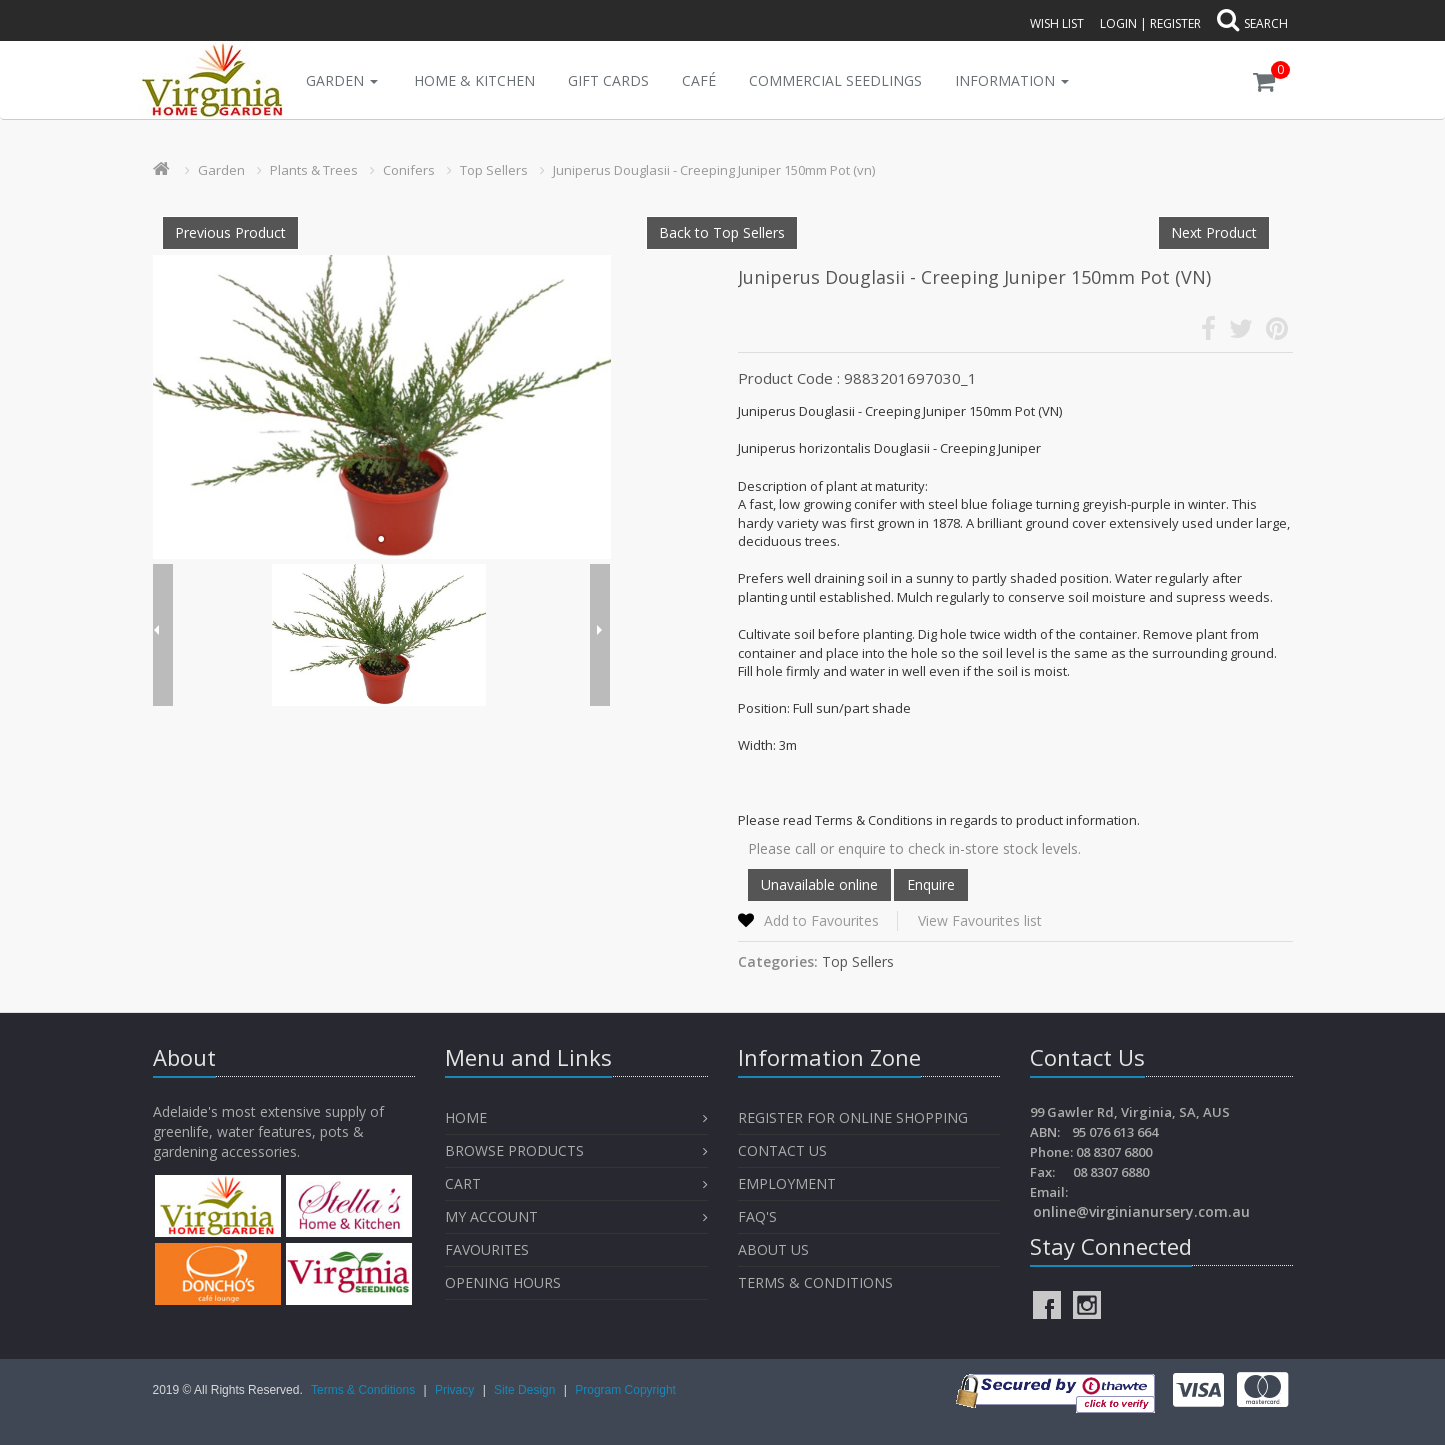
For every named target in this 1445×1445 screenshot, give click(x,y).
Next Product (1214, 232)
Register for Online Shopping (853, 1117)
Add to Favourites (821, 920)
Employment (787, 1183)
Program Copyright (625, 1390)
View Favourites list (980, 920)
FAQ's (757, 1216)
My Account (491, 1216)
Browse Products (514, 1150)
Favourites (489, 1249)
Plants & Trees (314, 170)
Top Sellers (494, 170)
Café (699, 80)
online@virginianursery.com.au (1141, 1211)
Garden (342, 80)
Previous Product (230, 232)
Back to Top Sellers (722, 232)
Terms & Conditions (815, 1282)
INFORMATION (1012, 80)
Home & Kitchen (474, 80)
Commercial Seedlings (835, 80)
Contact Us (782, 1150)
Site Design (526, 1390)
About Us (773, 1249)
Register (1175, 23)
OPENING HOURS (503, 1282)
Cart (463, 1183)
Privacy (456, 1390)
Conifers (409, 170)
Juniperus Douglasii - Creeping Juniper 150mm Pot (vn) (714, 170)
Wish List (1057, 23)
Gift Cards (608, 80)
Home (466, 1117)
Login (1118, 23)
